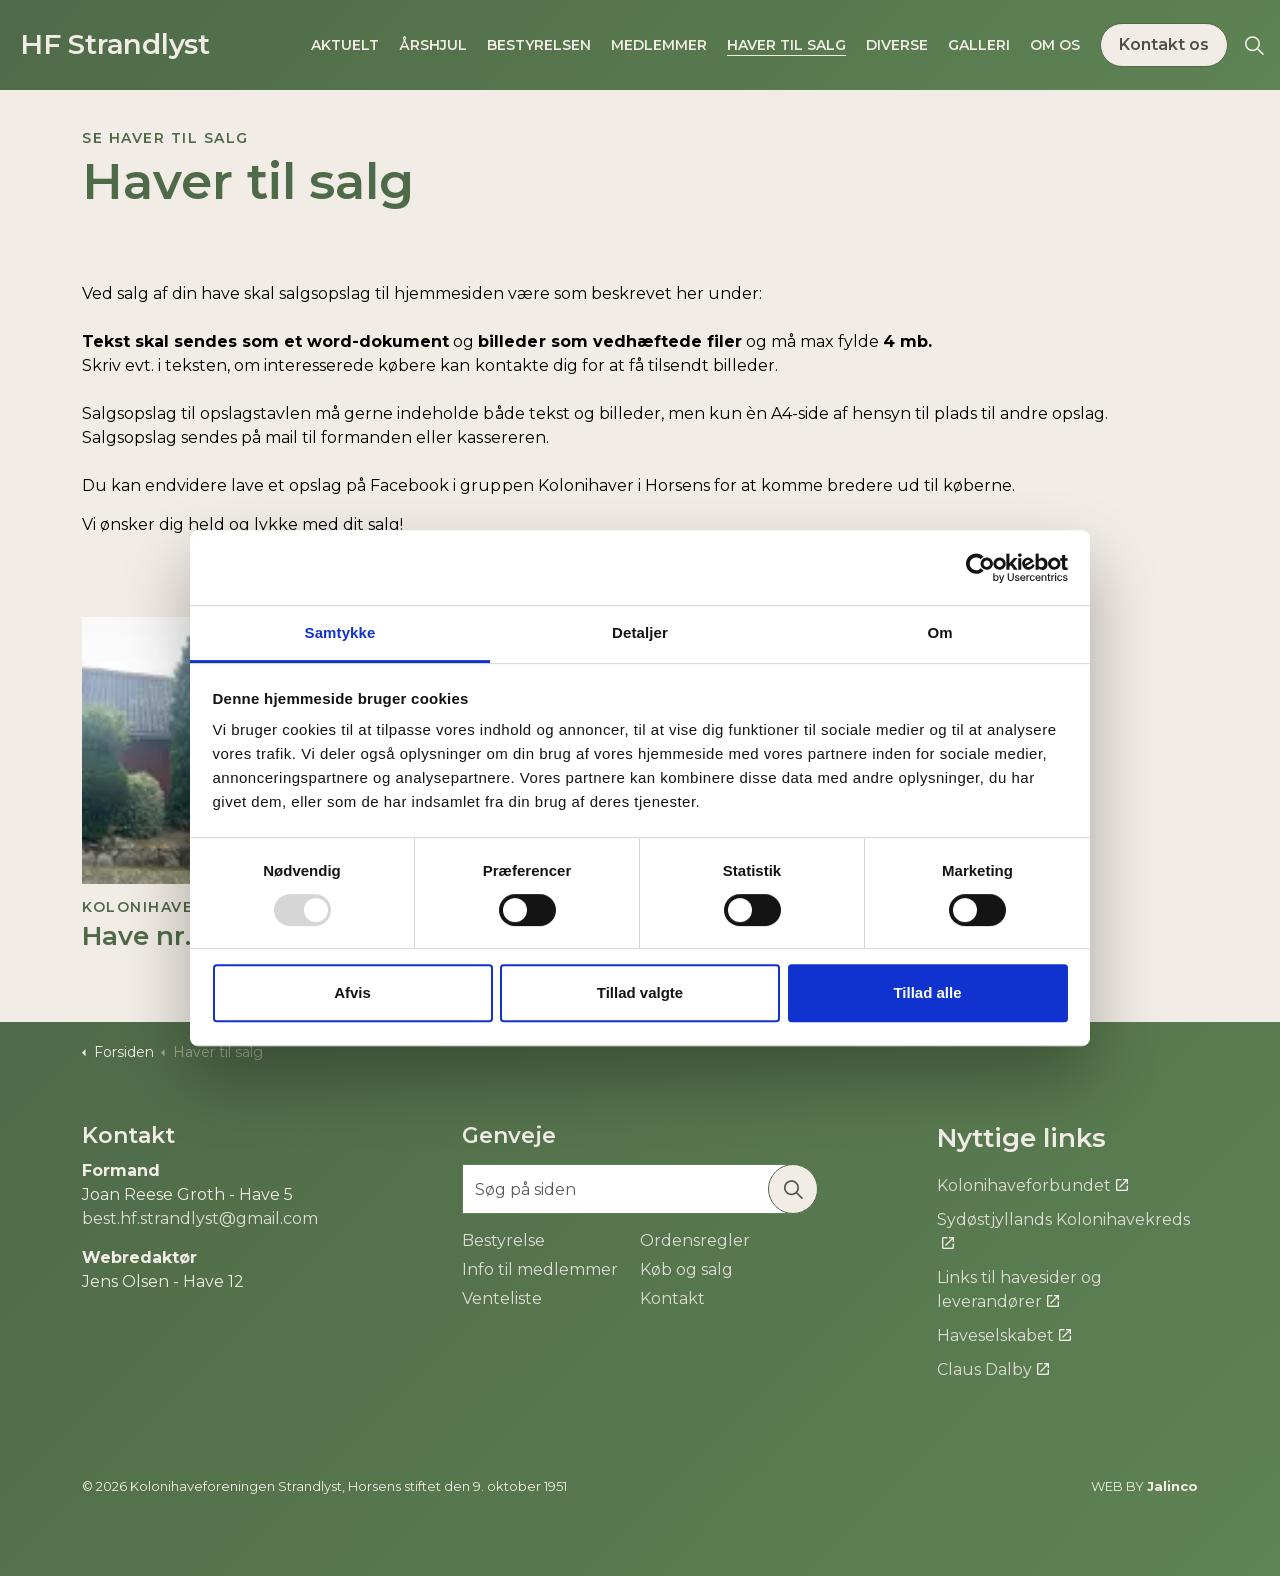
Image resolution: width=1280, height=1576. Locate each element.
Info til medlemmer (540, 1269)
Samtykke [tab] (340, 632)
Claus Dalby (993, 1369)
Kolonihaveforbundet (1032, 1185)
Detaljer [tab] (640, 632)
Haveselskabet (1004, 1335)
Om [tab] (939, 632)
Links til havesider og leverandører (1019, 1289)
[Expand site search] (1254, 45)
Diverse (897, 45)
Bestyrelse (503, 1240)
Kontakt (672, 1298)
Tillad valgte (640, 992)
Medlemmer (659, 45)
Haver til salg (786, 45)
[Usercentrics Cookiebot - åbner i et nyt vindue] (980, 568)
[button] (793, 1189)
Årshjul (433, 45)
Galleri (979, 45)
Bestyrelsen (539, 45)
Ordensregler (695, 1240)
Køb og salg (686, 1269)
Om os (1055, 45)
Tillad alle (927, 992)
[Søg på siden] (640, 1189)
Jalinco (1172, 1486)
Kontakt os (1164, 45)
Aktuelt (345, 45)
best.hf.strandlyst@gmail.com (200, 1218)
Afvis (352, 992)
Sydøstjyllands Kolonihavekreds (1063, 1230)
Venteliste (502, 1298)
